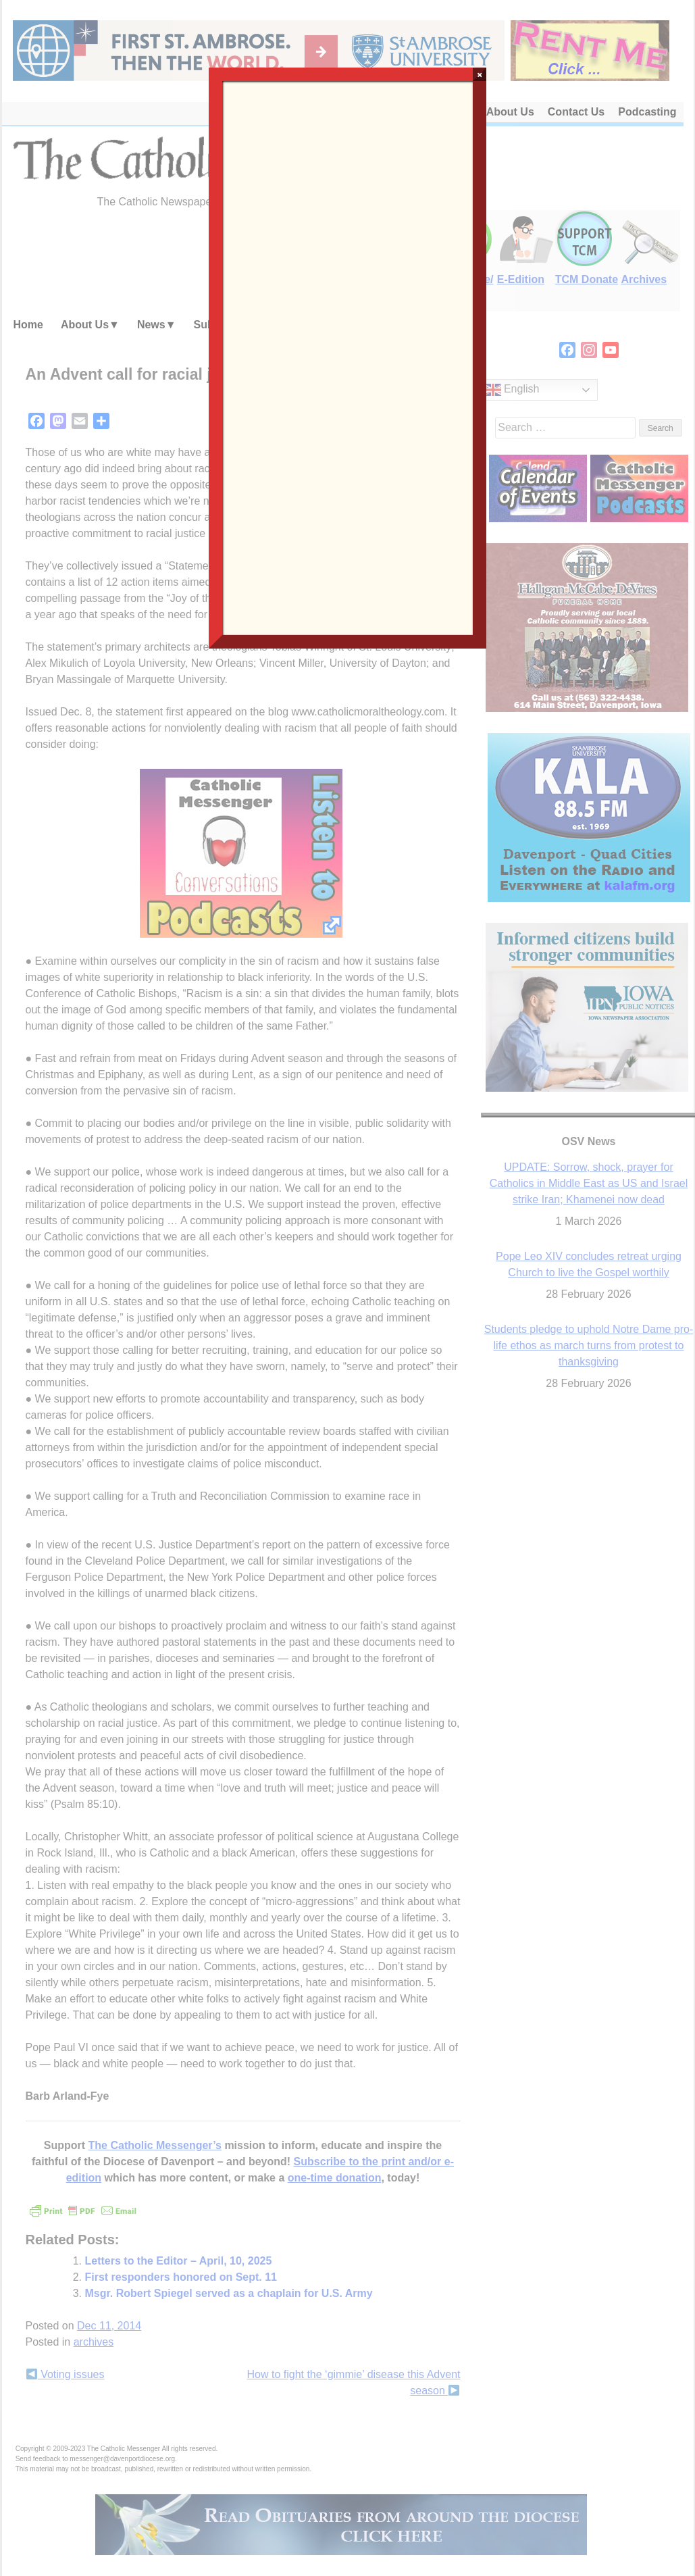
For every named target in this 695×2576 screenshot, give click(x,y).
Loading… (347, 356)
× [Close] (480, 74)
